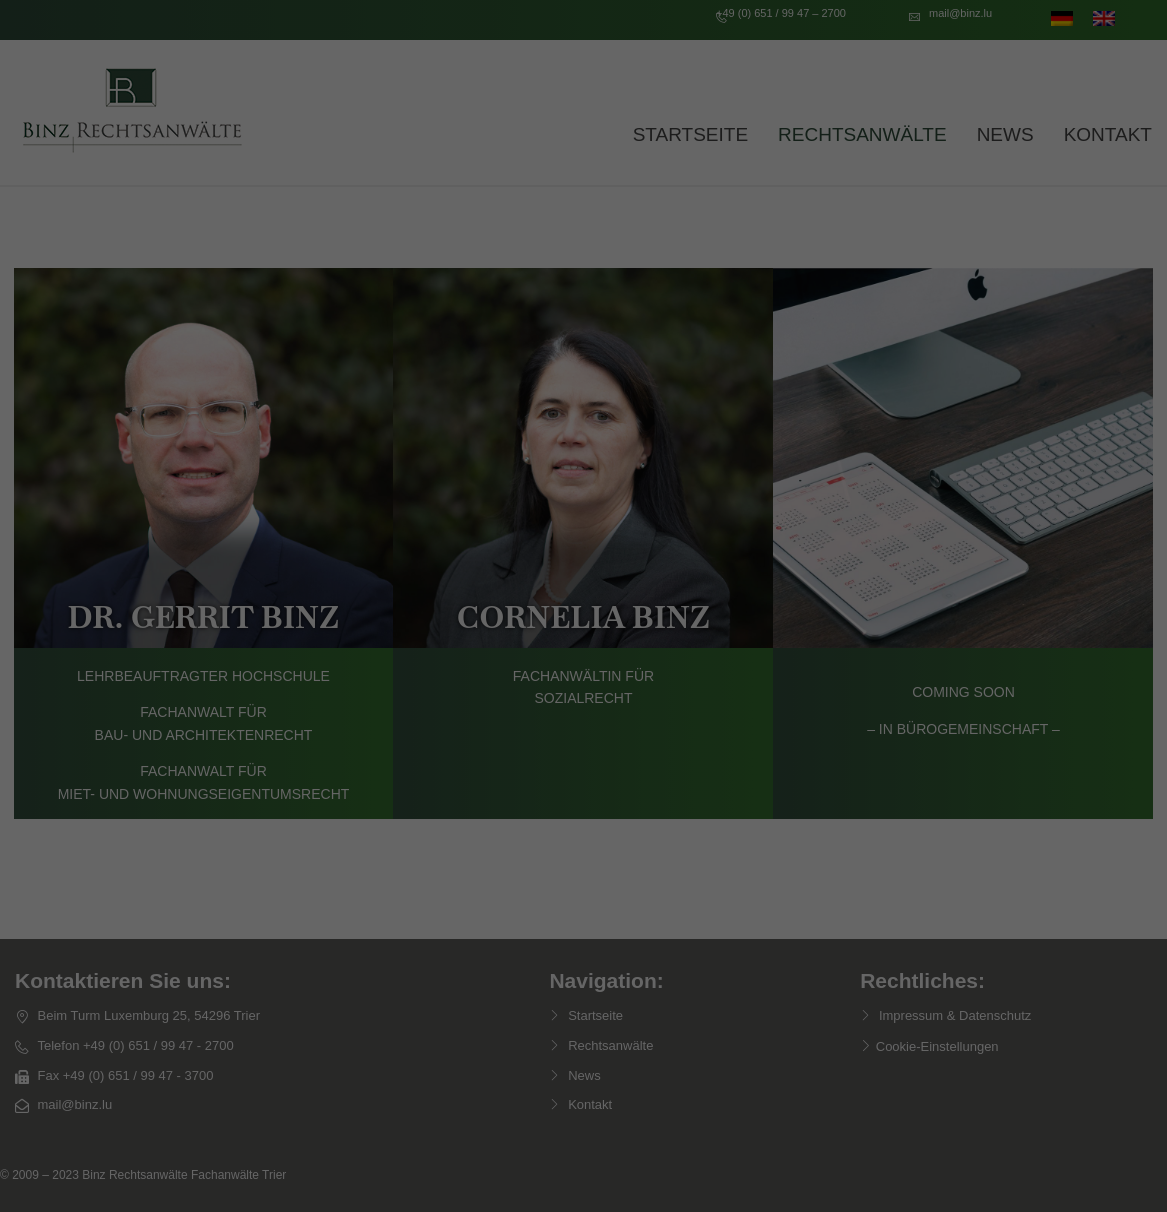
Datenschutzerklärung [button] (591, 899)
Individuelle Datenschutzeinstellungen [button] (584, 855)
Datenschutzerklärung (483, 542)
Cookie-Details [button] (485, 899)
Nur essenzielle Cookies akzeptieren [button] (583, 796)
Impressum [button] (689, 899)
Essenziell (368, 607)
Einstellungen (366, 561)
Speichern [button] (583, 737)
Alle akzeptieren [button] (584, 678)
